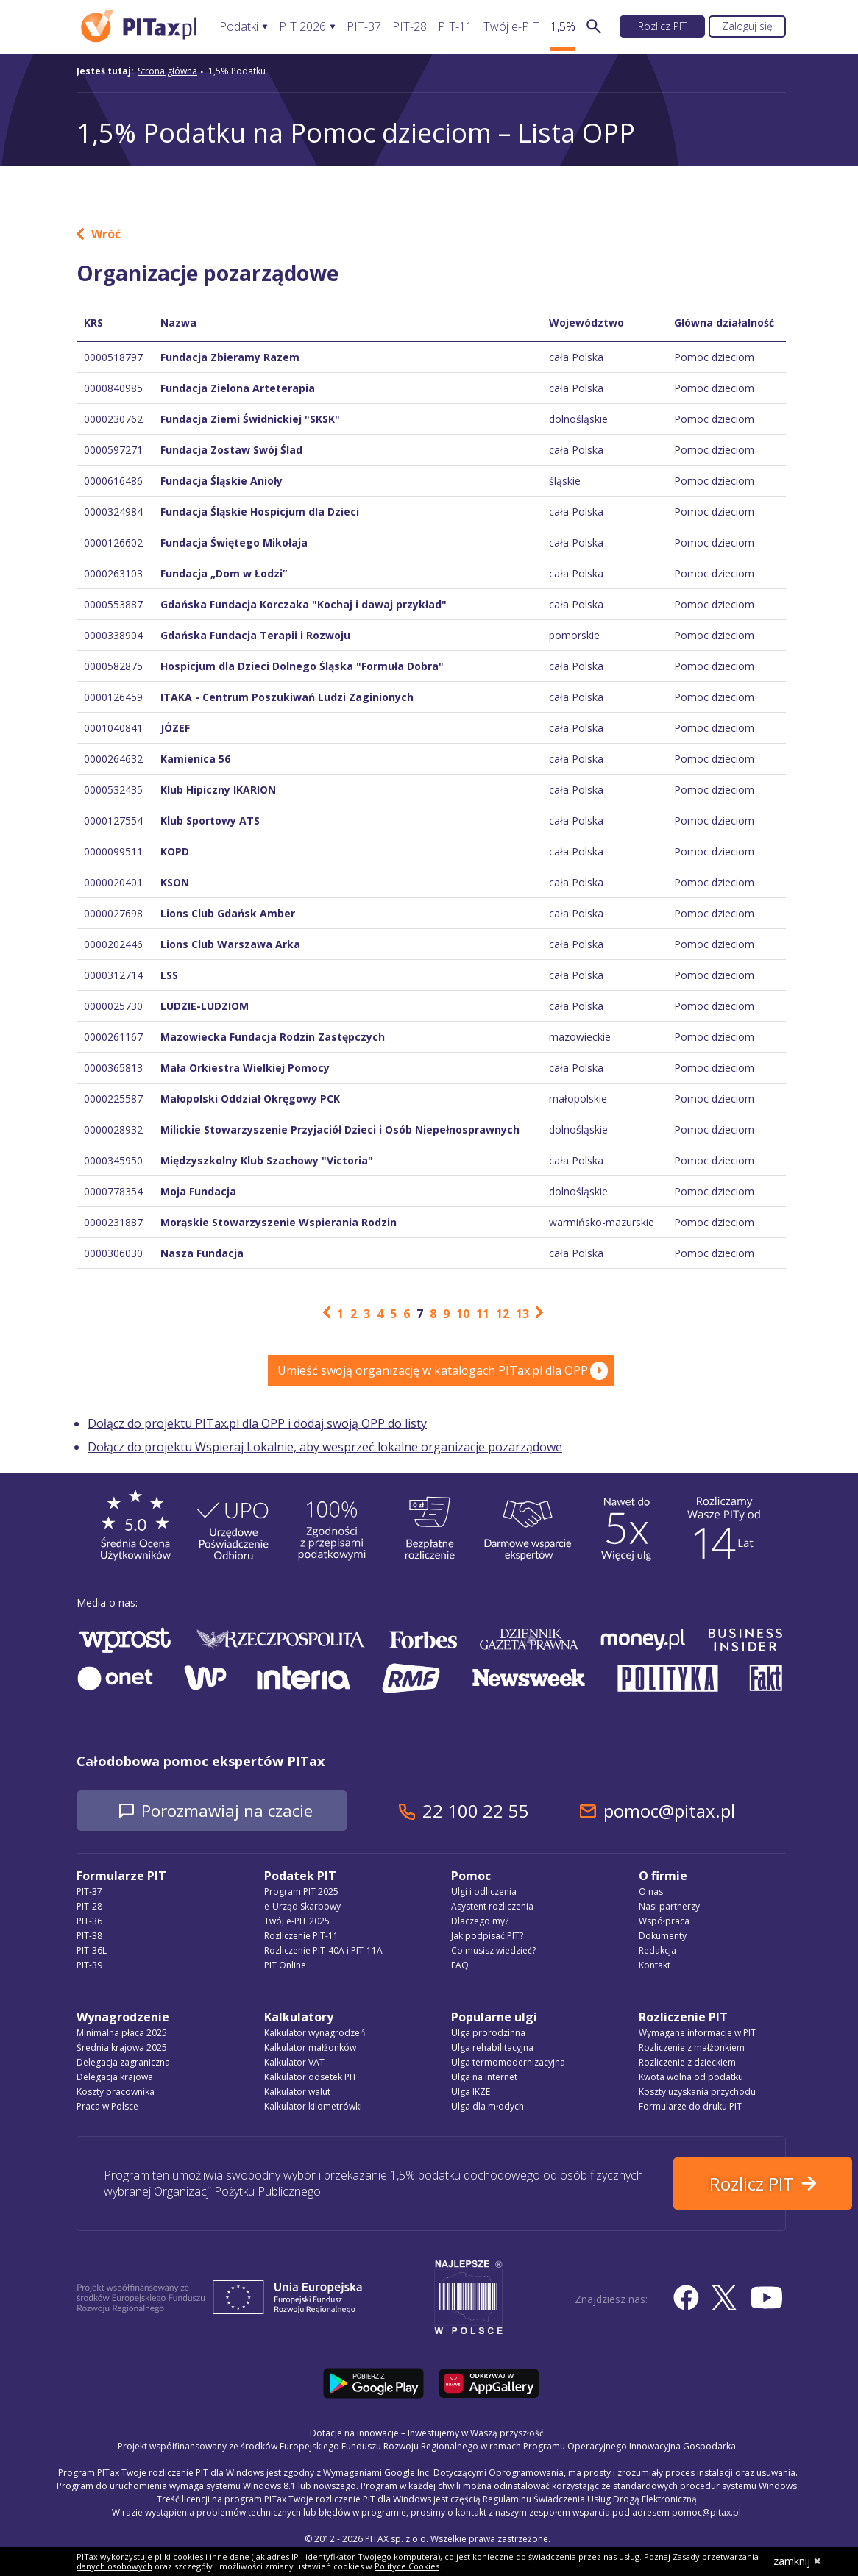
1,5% (562, 27)
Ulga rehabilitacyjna (492, 2049)
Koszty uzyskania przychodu (697, 2093)
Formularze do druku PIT (690, 2108)
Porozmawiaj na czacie (242, 1811)
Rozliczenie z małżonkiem (692, 2049)
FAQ (460, 1966)
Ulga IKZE (470, 2093)
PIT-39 (89, 1966)
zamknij (797, 2561)
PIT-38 (89, 1937)
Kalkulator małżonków (310, 2049)
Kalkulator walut (297, 2093)
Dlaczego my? (479, 1922)
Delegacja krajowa (115, 2078)
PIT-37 (364, 27)
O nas (651, 1893)
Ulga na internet (484, 2078)
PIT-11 (455, 27)
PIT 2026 (302, 27)
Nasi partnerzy (669, 1907)
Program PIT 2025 (301, 1893)
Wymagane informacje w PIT (697, 2034)
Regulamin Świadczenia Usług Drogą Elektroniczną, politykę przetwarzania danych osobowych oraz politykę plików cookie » (523, 2545)
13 (522, 1314)
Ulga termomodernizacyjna (508, 2063)
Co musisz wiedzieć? (493, 1952)
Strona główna (167, 71)
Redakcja (657, 1952)
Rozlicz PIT (662, 26)
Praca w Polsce (107, 2108)
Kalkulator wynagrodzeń (314, 2034)
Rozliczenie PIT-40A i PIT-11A (323, 1952)
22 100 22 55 (507, 1811)
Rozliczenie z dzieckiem (687, 2063)
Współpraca (664, 1922)
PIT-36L (92, 1952)
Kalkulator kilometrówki (313, 2108)
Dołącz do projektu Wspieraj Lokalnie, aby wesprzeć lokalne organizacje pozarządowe (325, 1447)
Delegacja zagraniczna (123, 2063)
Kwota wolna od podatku (691, 2078)
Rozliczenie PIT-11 (301, 1937)
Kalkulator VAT (294, 2063)
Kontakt (654, 1966)
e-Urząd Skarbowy (302, 1907)
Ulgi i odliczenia (484, 1893)
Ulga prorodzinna (488, 2034)
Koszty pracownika (116, 2093)
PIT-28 (409, 27)
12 (502, 1314)
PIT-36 (89, 1922)
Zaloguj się (747, 26)
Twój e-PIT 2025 (297, 1922)
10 (462, 1314)
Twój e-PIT (511, 27)
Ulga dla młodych (487, 2108)
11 (482, 1314)
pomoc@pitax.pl (701, 1811)
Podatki (238, 27)
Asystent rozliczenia (492, 1907)
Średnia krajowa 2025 (122, 2049)
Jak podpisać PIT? (487, 1937)
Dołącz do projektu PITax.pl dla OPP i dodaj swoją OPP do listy (257, 1423)
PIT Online (285, 1966)
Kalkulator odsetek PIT (310, 2078)
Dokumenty (663, 1937)
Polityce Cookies (407, 2566)
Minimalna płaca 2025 (122, 2034)
